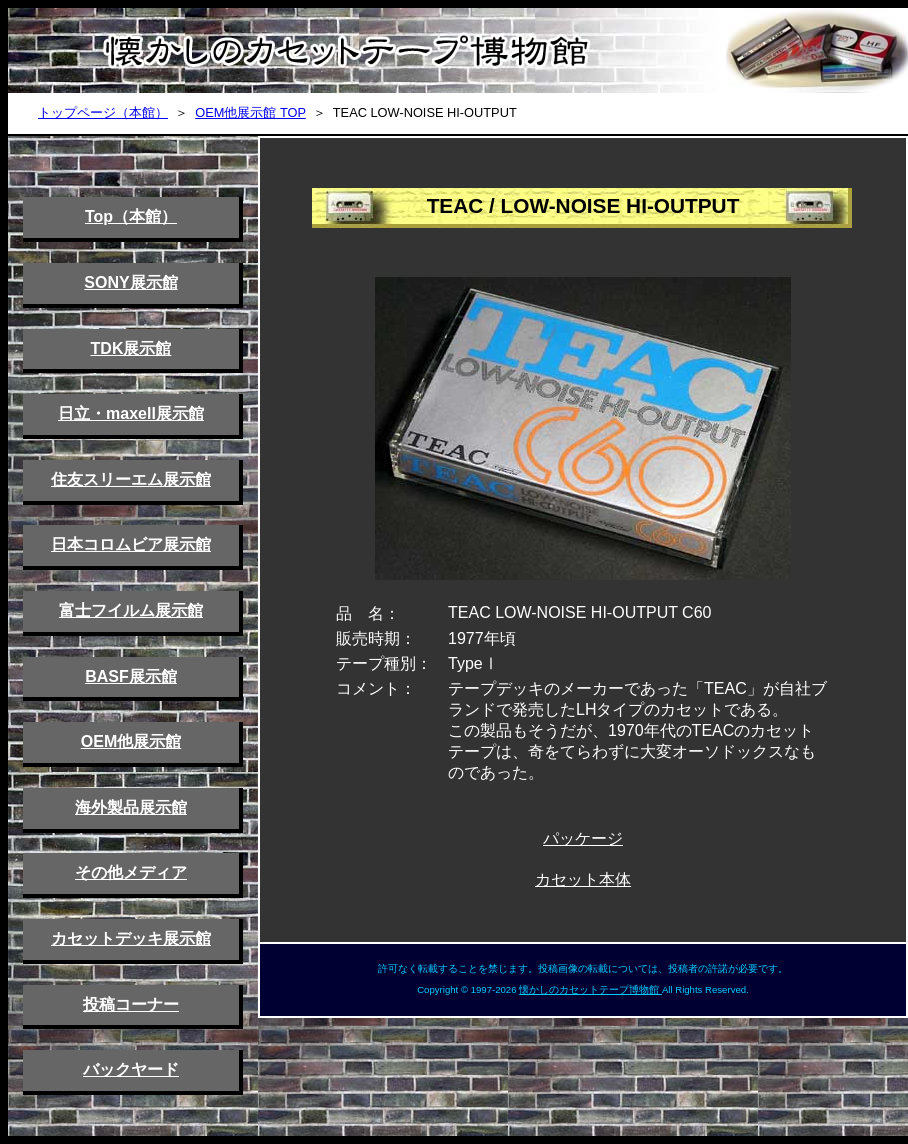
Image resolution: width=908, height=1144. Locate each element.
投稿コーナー (131, 1004)
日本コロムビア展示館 (131, 544)
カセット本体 (583, 879)
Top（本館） (131, 216)
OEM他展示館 (131, 741)
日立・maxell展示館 (131, 413)
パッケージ (583, 838)
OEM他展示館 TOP (250, 112)
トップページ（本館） (103, 112)
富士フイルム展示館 (131, 610)
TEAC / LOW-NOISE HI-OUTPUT (583, 205)
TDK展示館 (131, 348)
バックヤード (131, 1069)
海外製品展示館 (131, 807)
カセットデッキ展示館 (131, 938)
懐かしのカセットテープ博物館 (590, 989)
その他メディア (131, 872)
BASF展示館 (131, 676)
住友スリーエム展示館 (131, 479)
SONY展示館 (130, 282)
